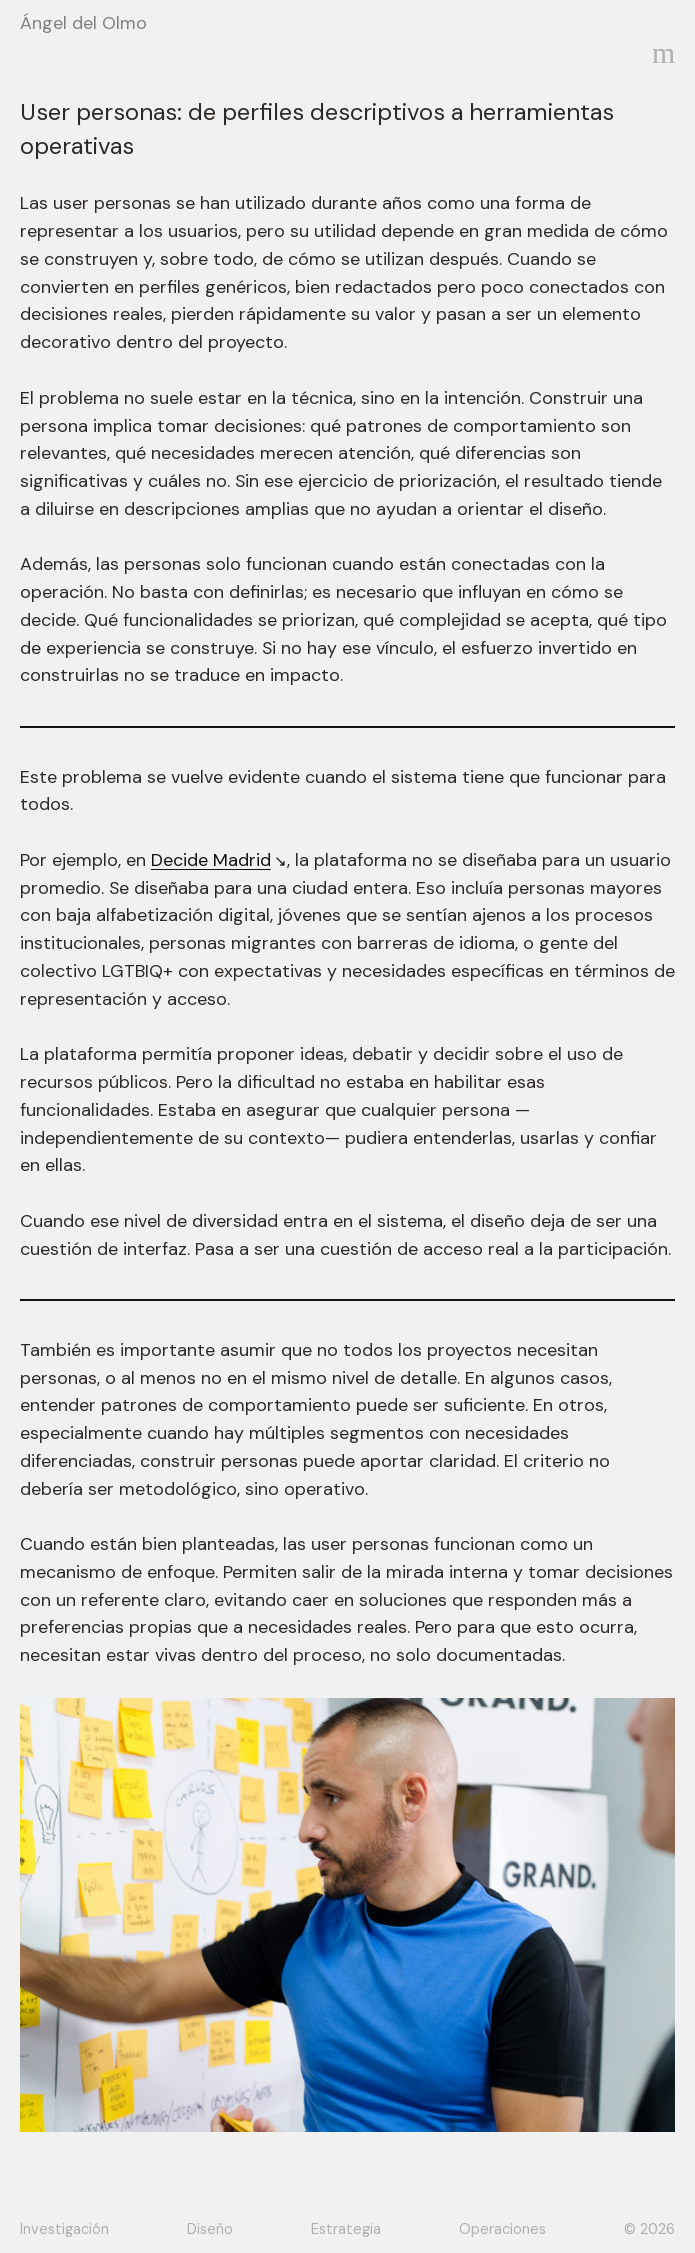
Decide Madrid (211, 860)
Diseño (210, 2229)
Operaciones (502, 2229)
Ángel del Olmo (83, 23)
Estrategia (346, 2229)
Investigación (64, 2229)
